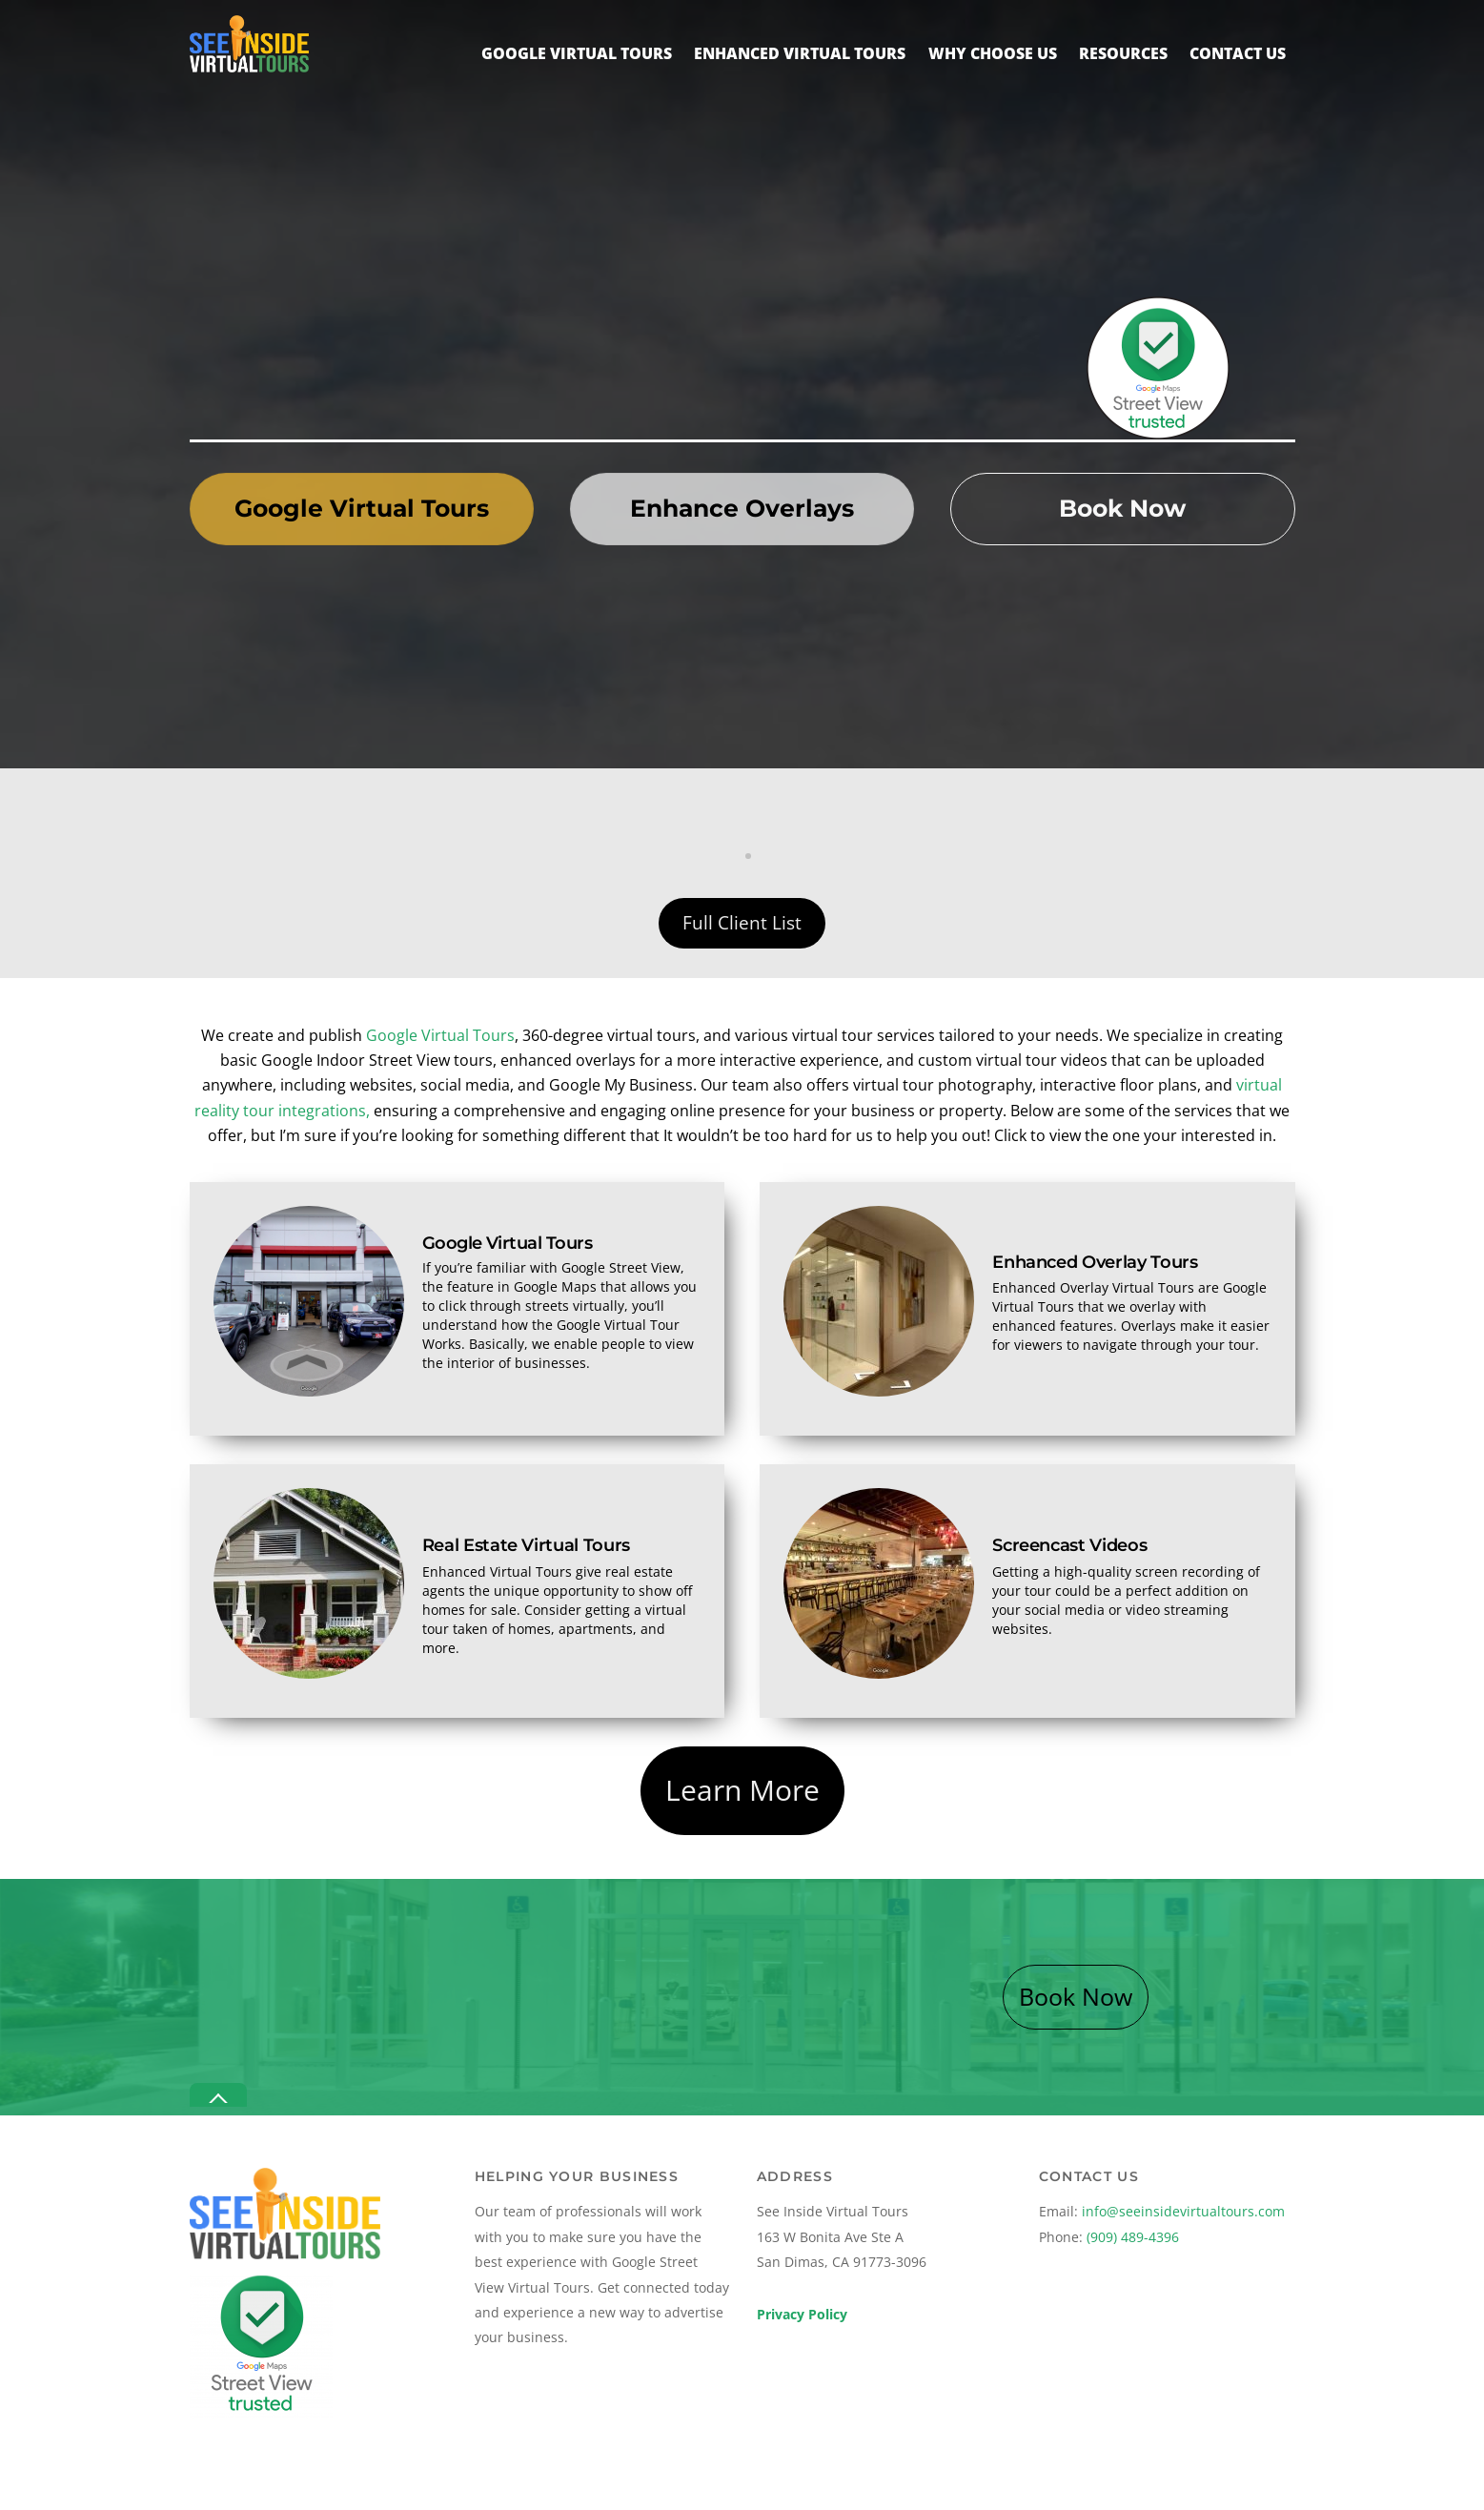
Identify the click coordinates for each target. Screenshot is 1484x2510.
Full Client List (742, 922)
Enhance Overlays (742, 508)
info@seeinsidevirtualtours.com (1183, 2211)
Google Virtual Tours (576, 53)
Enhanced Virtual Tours (799, 53)
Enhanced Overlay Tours (1094, 1262)
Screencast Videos (1069, 1545)
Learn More (742, 1789)
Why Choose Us (992, 53)
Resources (1123, 53)
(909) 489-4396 (1133, 2237)
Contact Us (1237, 53)
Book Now (1122, 508)
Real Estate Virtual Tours (526, 1545)
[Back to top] (218, 2095)
